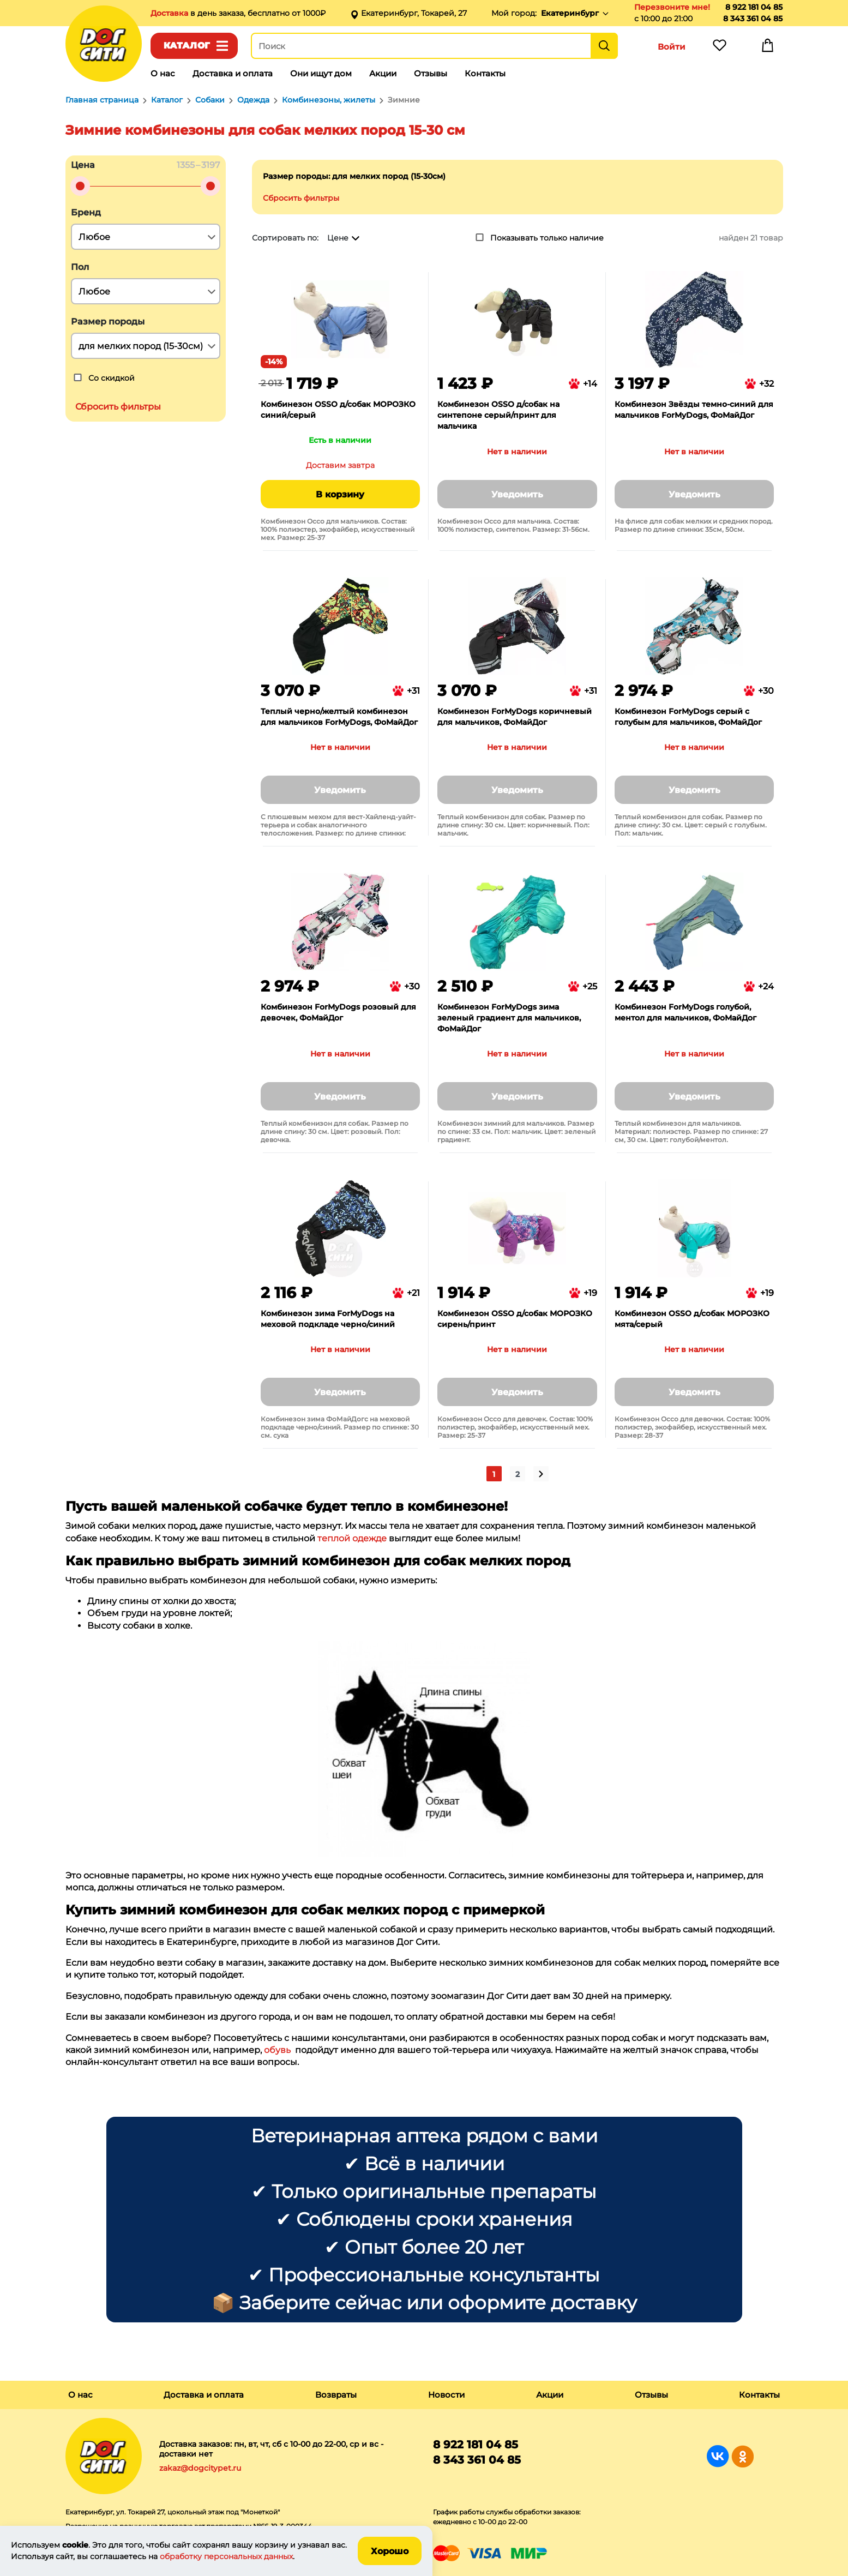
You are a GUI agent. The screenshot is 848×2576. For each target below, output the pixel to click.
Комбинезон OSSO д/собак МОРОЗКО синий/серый (338, 409)
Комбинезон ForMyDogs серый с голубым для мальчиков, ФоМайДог (688, 716)
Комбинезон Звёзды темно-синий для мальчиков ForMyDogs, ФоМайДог (694, 409)
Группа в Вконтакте (718, 2456)
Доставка (170, 13)
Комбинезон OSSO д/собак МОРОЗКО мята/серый (692, 1318)
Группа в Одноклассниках (742, 2456)
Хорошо (389, 2551)
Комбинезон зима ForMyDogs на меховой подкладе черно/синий (328, 1318)
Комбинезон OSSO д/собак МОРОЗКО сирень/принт (514, 1318)
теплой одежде (352, 1538)
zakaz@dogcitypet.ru (200, 2468)
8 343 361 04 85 (753, 18)
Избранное (720, 48)
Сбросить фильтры (301, 198)
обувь (277, 2050)
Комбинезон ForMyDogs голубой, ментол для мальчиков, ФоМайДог (685, 1012)
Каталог (187, 45)
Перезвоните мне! (672, 7)
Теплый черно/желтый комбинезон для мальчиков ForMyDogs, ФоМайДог (339, 716)
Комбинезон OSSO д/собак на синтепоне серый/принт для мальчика (498, 415)
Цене (337, 238)
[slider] (80, 186)
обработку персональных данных (226, 2556)
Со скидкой (111, 378)
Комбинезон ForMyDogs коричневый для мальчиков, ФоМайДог (514, 716)
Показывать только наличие (547, 238)
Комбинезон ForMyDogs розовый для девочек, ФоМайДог (338, 1012)
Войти (671, 46)
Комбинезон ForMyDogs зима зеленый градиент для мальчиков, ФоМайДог (509, 1018)
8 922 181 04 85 (754, 7)
